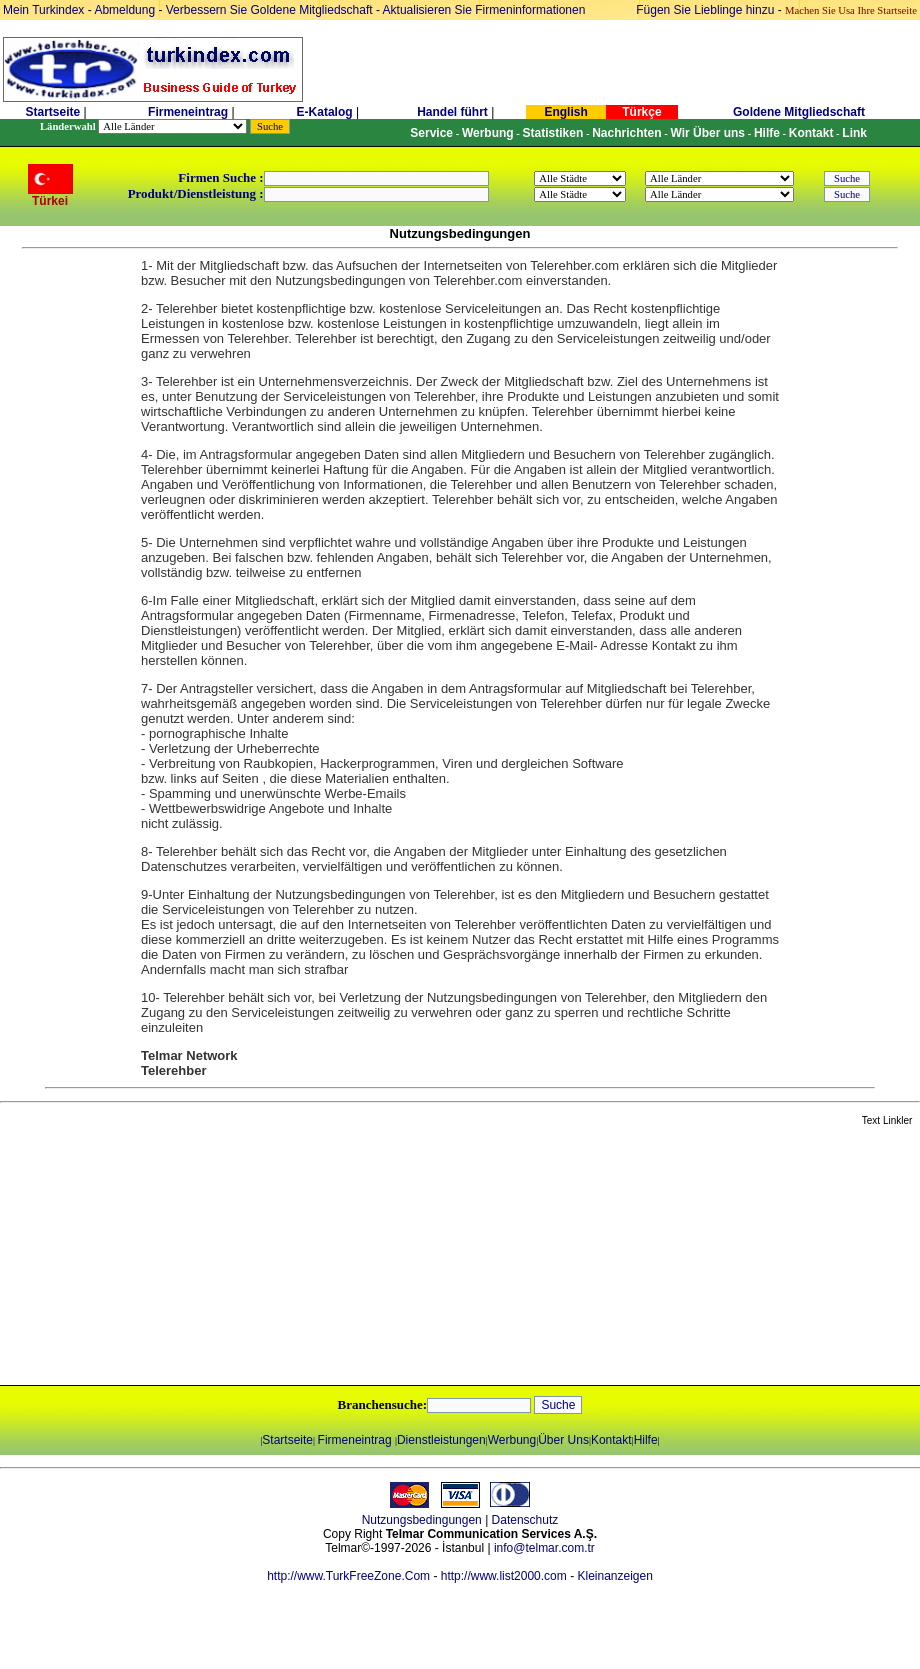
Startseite (52, 112)
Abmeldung (124, 10)
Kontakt (611, 1440)
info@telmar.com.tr (544, 1548)
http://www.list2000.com (504, 1576)
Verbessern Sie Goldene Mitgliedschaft (271, 10)
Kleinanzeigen (614, 1576)
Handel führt (452, 112)
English (565, 112)
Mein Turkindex (43, 10)
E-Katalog (325, 112)
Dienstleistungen (441, 1440)
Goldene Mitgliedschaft (799, 112)
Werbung (512, 1440)
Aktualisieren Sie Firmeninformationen (484, 10)
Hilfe (646, 1440)
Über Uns (563, 1440)
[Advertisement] (237, 1257)
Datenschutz (525, 1520)
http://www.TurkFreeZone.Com (348, 1576)
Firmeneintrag (189, 112)
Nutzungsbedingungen (422, 1520)
